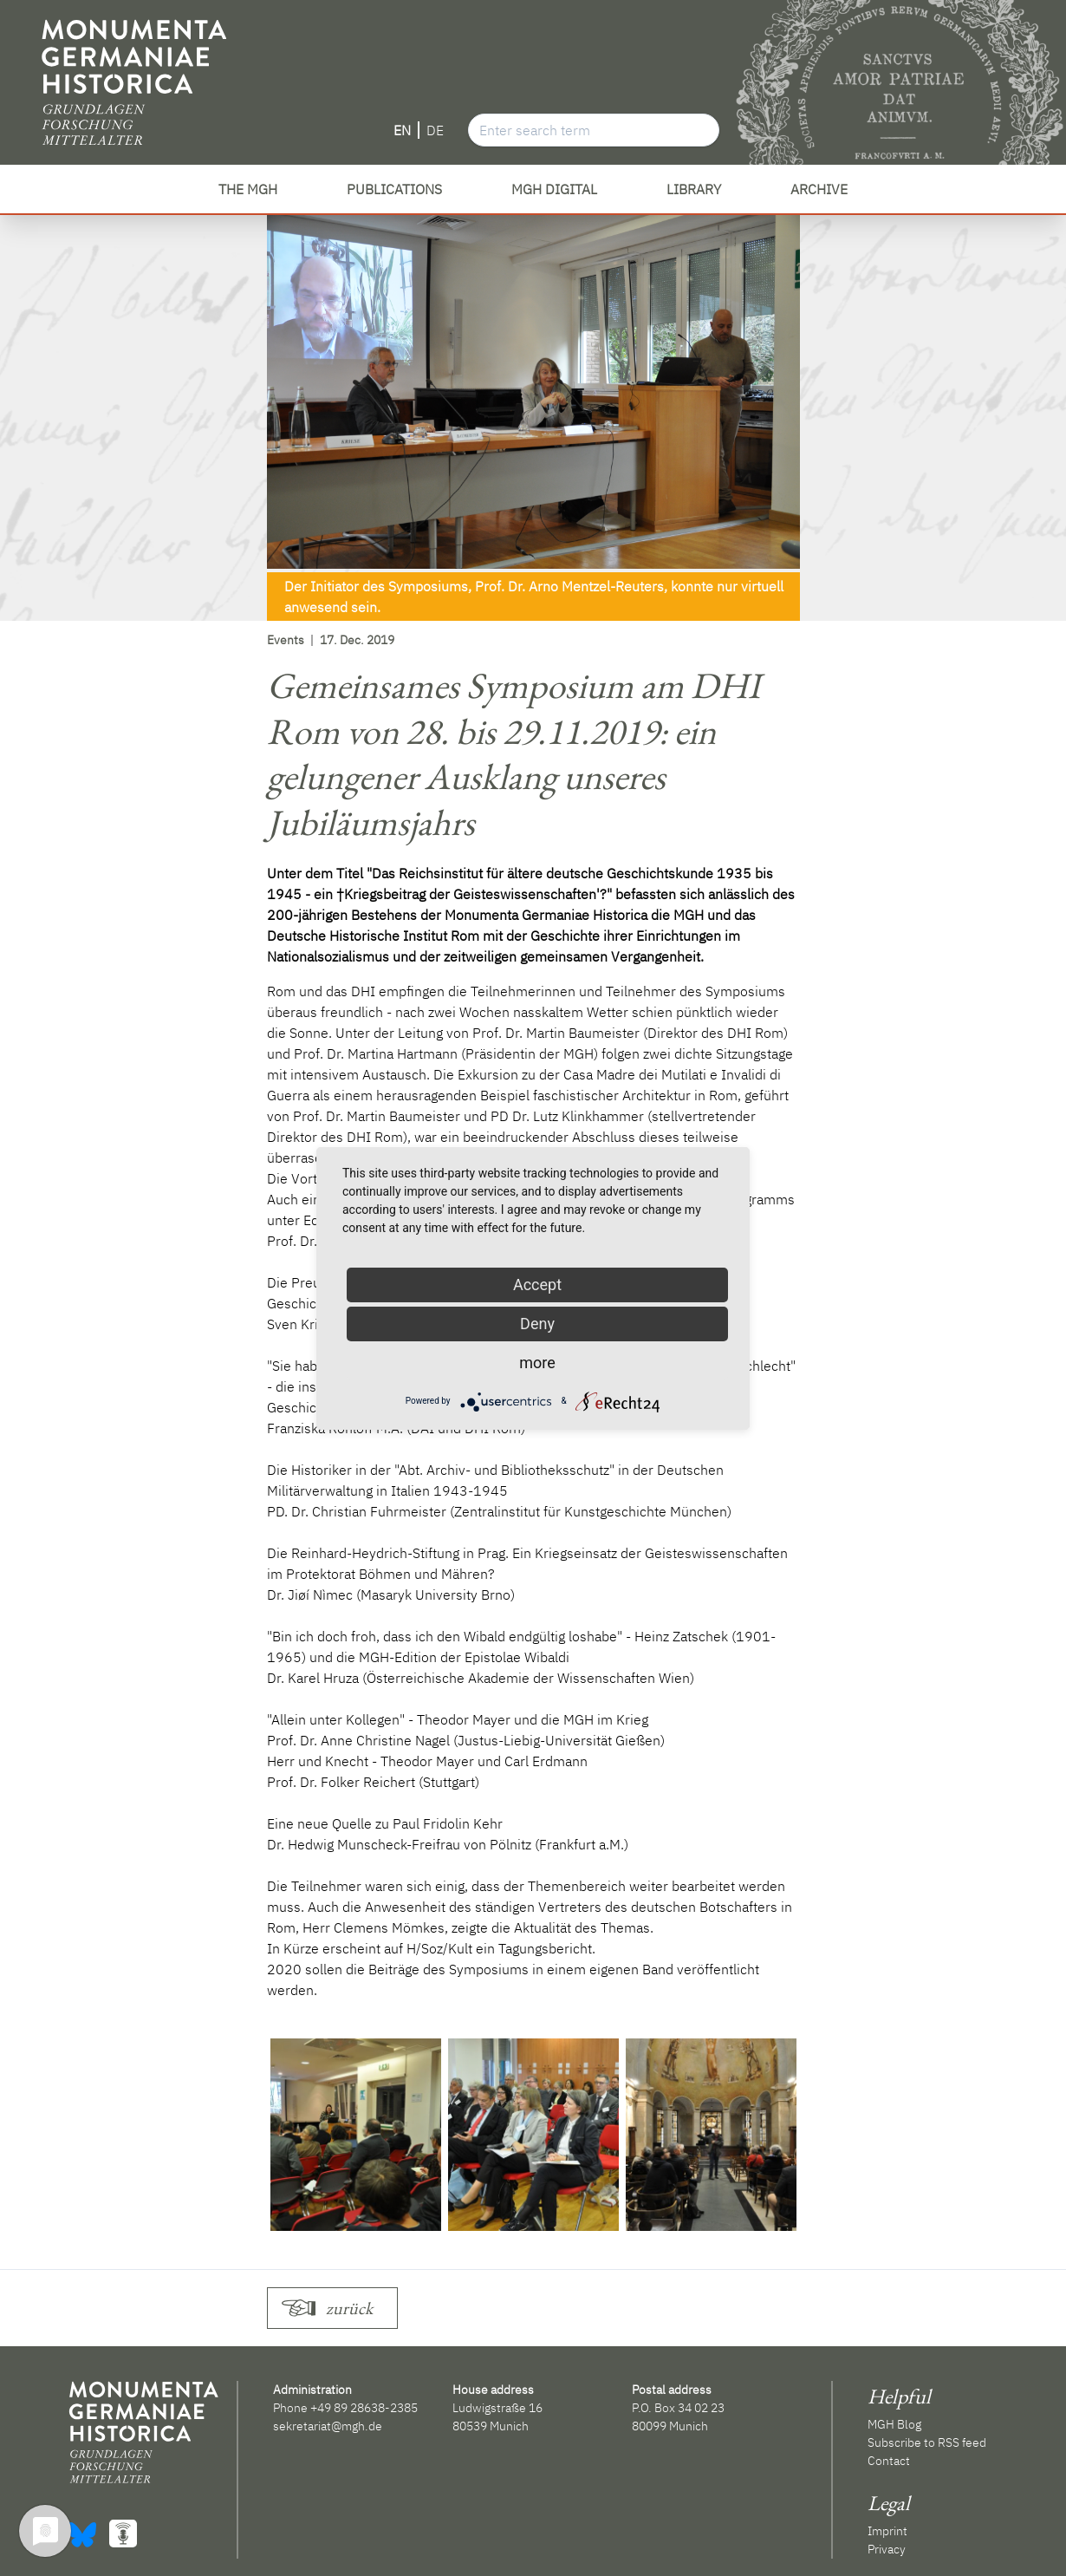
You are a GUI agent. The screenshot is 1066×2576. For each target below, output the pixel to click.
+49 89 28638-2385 (364, 2408)
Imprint (887, 2531)
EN (402, 130)
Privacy (887, 2549)
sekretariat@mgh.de (327, 2426)
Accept (537, 1284)
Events (285, 640)
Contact (889, 2460)
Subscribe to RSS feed (927, 2442)
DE (435, 130)
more (537, 1362)
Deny (537, 1323)
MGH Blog (894, 2424)
